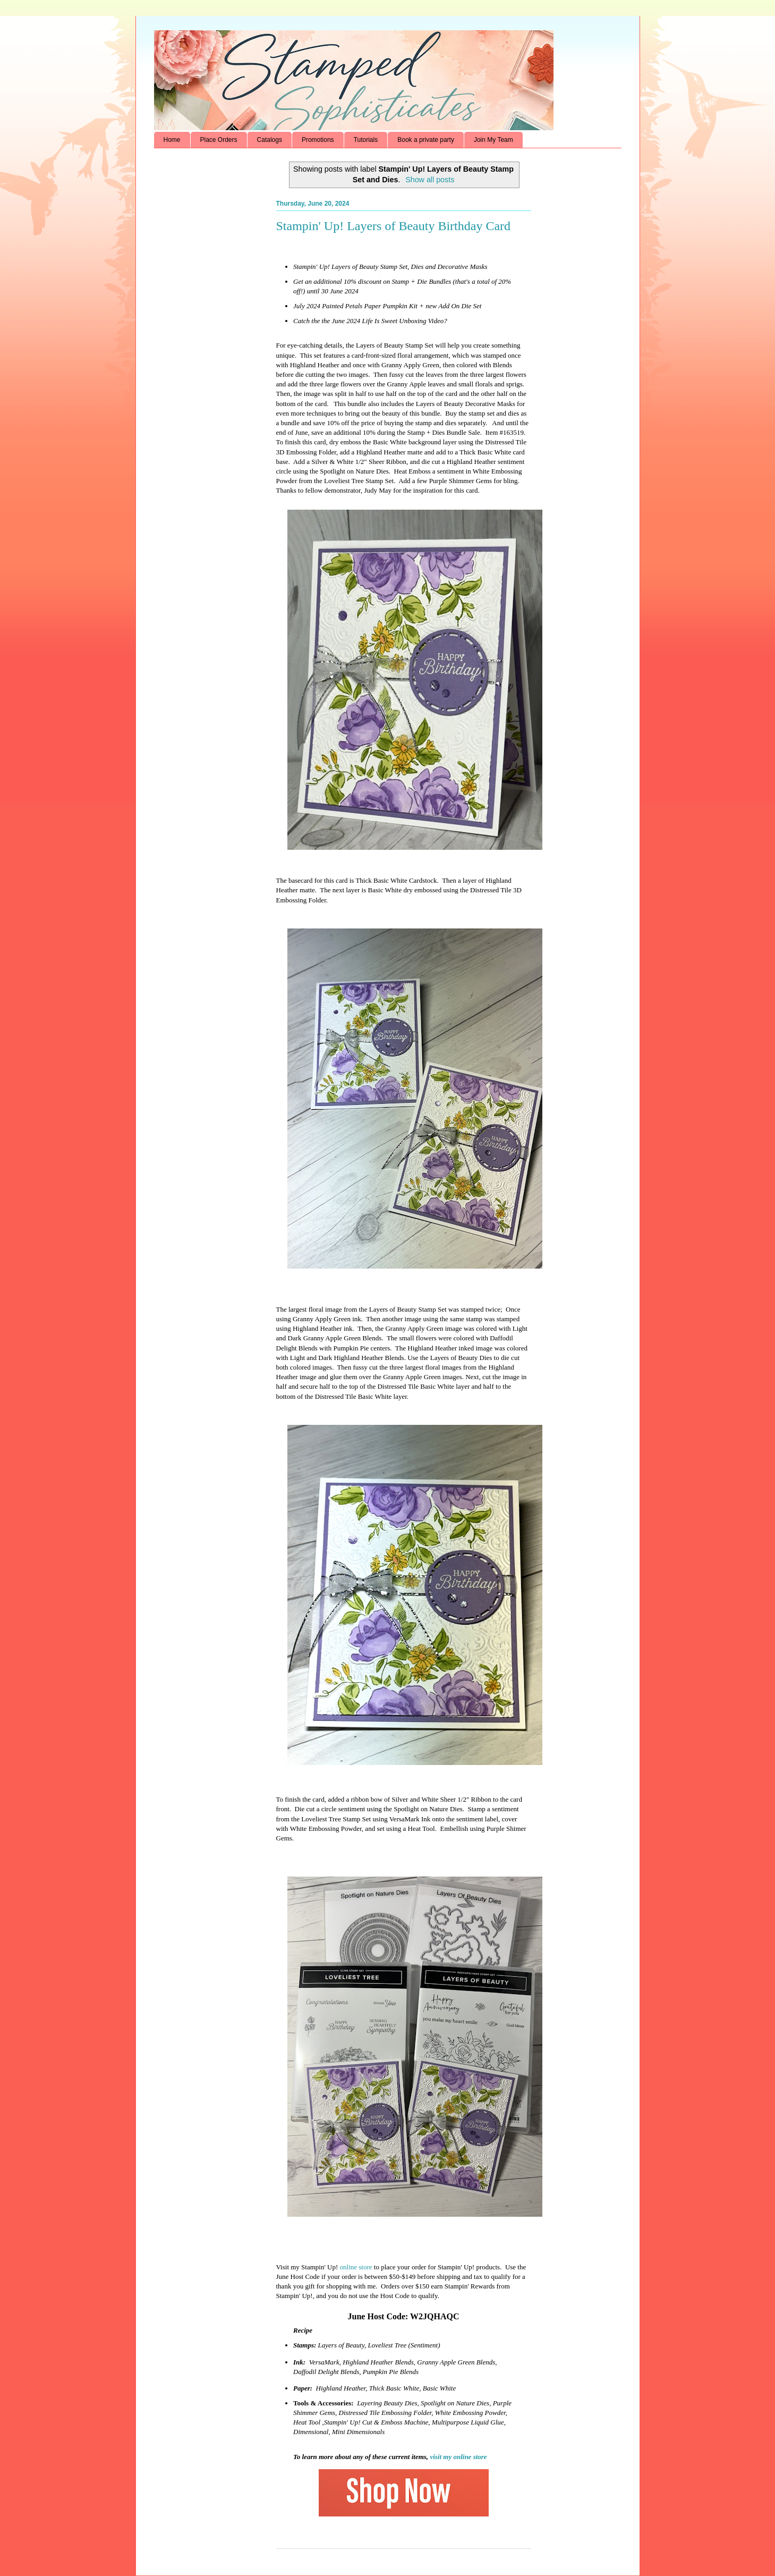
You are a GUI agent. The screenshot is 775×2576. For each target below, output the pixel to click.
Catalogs (269, 139)
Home (172, 139)
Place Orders (218, 139)
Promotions (318, 139)
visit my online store (458, 2457)
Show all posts (429, 179)
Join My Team (493, 139)
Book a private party (425, 139)
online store (356, 2267)
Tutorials (366, 139)
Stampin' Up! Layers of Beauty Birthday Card (393, 226)
